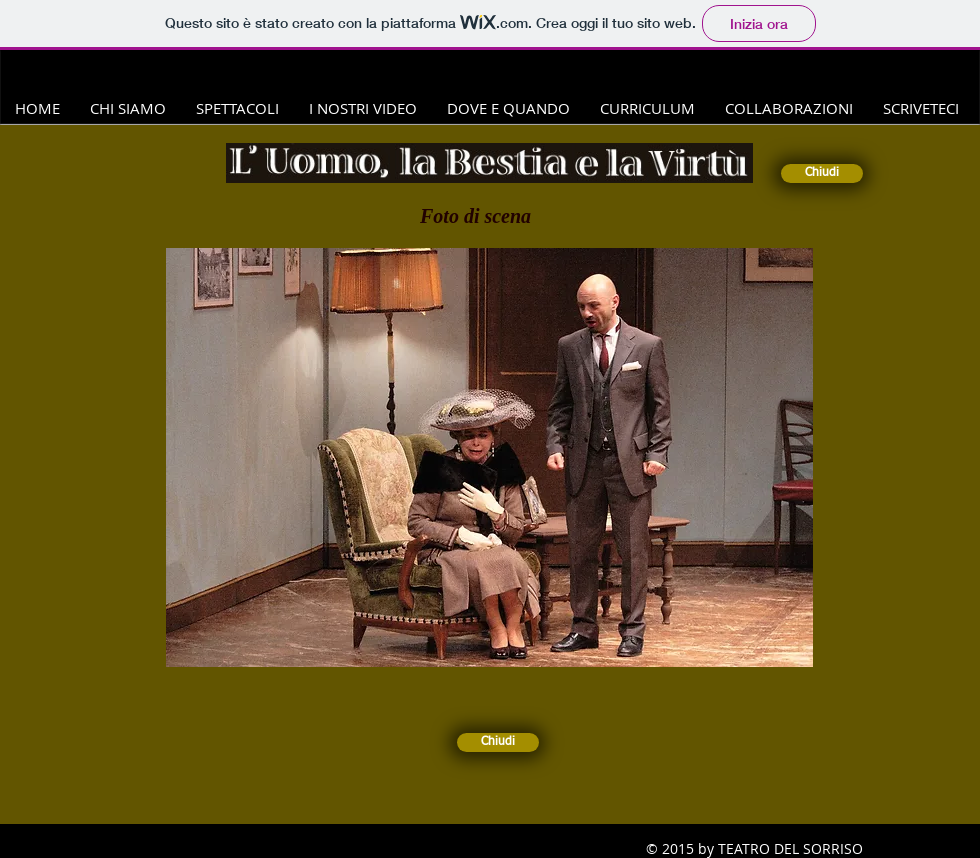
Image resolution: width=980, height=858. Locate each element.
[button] (489, 457)
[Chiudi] (822, 173)
